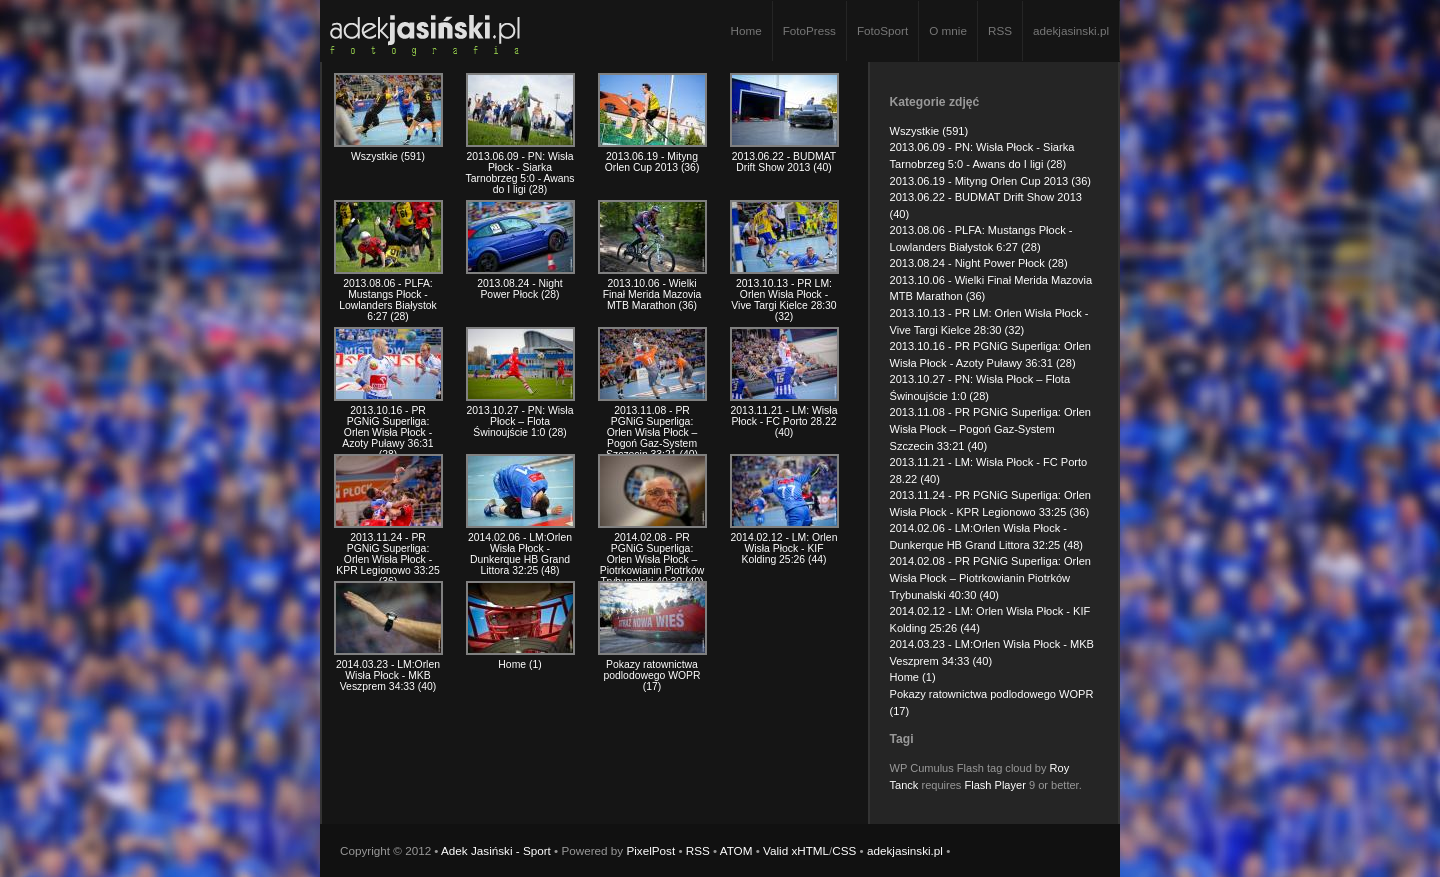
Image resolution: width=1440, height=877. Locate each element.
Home (745, 30)
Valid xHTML (796, 850)
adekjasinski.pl (1071, 30)
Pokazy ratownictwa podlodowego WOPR (651, 675)
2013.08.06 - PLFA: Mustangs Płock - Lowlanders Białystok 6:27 (388, 300)
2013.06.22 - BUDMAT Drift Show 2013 (784, 162)
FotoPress (809, 30)
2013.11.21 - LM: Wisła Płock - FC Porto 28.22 (784, 421)
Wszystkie (388, 156)
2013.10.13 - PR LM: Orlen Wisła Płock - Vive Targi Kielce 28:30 (783, 300)
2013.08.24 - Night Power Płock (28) (979, 263)
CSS (844, 850)
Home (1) (913, 677)
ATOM (736, 850)
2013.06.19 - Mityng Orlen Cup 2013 (652, 162)
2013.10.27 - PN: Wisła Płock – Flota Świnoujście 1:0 (520, 421)
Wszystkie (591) (929, 131)
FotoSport (882, 30)
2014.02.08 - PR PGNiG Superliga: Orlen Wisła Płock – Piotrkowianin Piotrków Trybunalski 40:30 (652, 559)
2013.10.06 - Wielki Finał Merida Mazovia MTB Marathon (652, 294)
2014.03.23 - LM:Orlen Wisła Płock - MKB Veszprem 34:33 (388, 675)
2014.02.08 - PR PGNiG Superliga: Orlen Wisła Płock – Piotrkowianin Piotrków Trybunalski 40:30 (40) (990, 577)
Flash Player (994, 785)
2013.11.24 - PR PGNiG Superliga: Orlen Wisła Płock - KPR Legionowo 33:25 (387, 559)
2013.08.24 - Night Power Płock (520, 289)
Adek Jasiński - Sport (496, 850)
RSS (1000, 30)
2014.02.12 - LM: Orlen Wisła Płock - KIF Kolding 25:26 (784, 548)
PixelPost (650, 850)
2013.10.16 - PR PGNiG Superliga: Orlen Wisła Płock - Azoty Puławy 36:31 (387, 432)
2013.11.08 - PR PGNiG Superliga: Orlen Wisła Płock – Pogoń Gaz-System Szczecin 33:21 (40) (990, 428)
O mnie (948, 30)
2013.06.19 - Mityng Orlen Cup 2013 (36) (990, 181)
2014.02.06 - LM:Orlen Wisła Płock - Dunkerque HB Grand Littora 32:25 (520, 554)
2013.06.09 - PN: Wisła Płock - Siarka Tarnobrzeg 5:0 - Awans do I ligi (520, 173)
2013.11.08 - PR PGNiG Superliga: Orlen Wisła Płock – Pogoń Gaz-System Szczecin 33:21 (652, 432)
